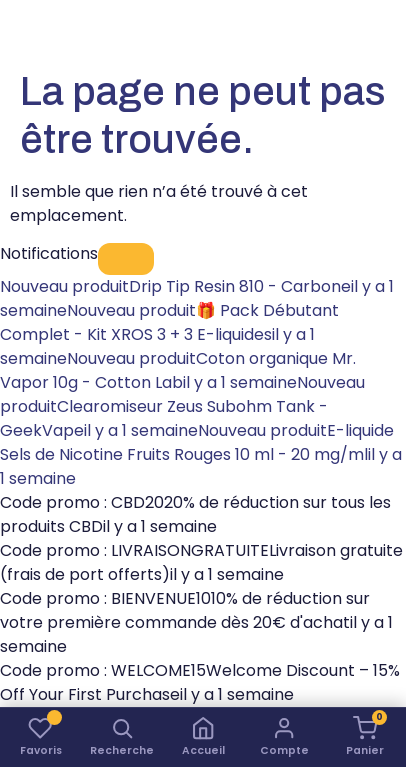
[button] (121, 737)
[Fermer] (126, 259)
